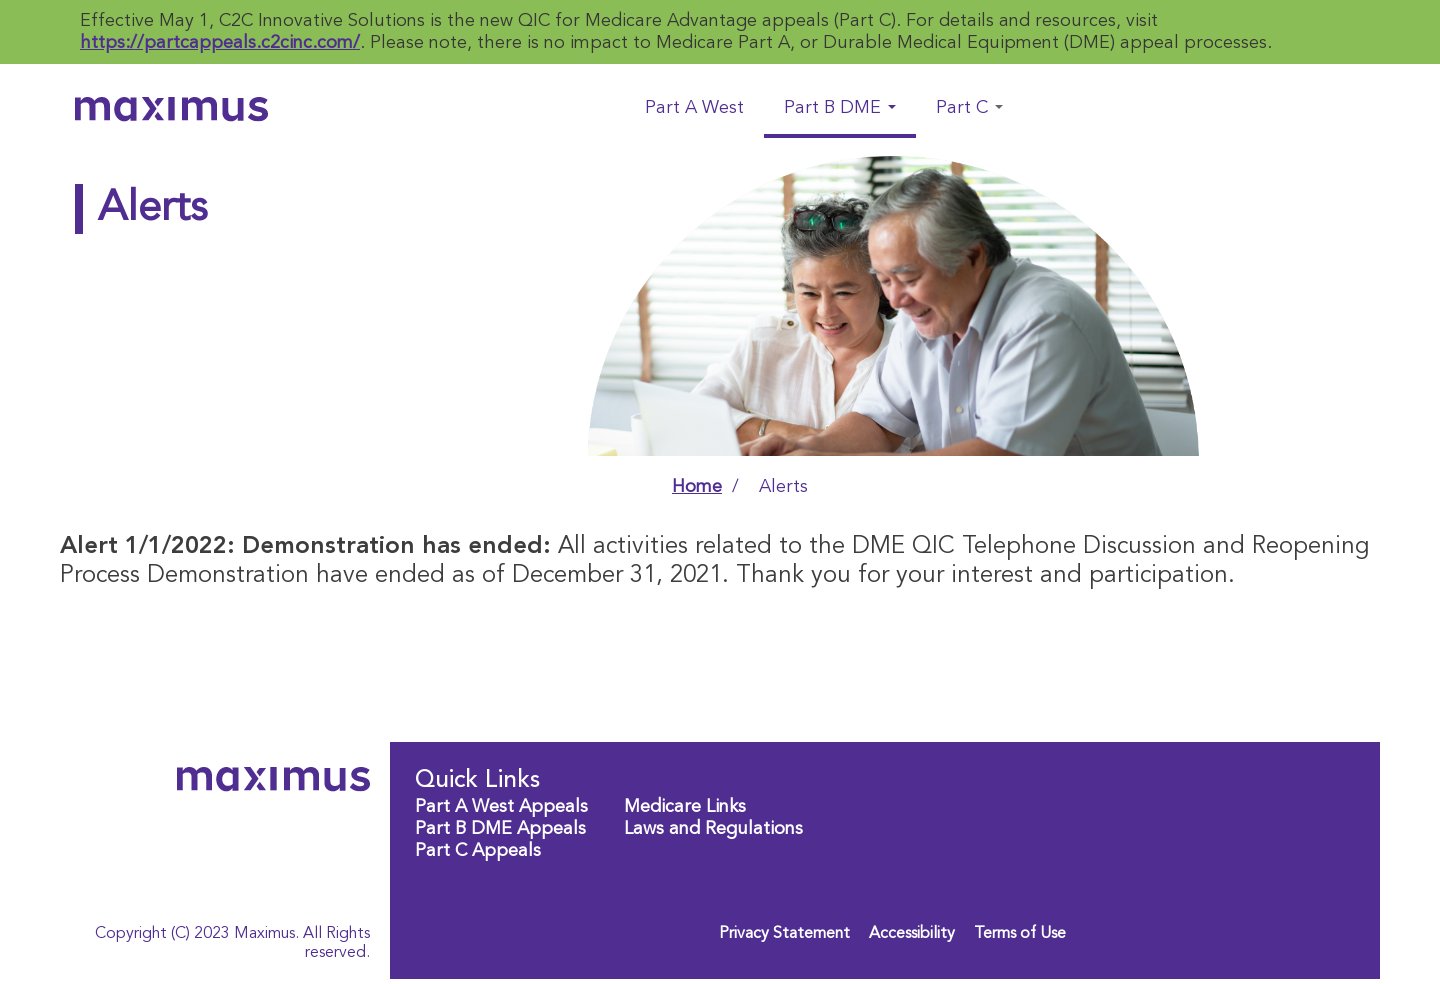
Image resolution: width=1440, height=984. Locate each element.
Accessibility (912, 934)
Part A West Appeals (501, 807)
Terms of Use (1020, 934)
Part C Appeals (478, 851)
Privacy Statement (784, 934)
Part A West (694, 108)
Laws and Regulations (713, 829)
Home (697, 487)
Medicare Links (685, 807)
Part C (969, 108)
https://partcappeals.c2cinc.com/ (220, 43)
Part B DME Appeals (500, 829)
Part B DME (840, 108)
